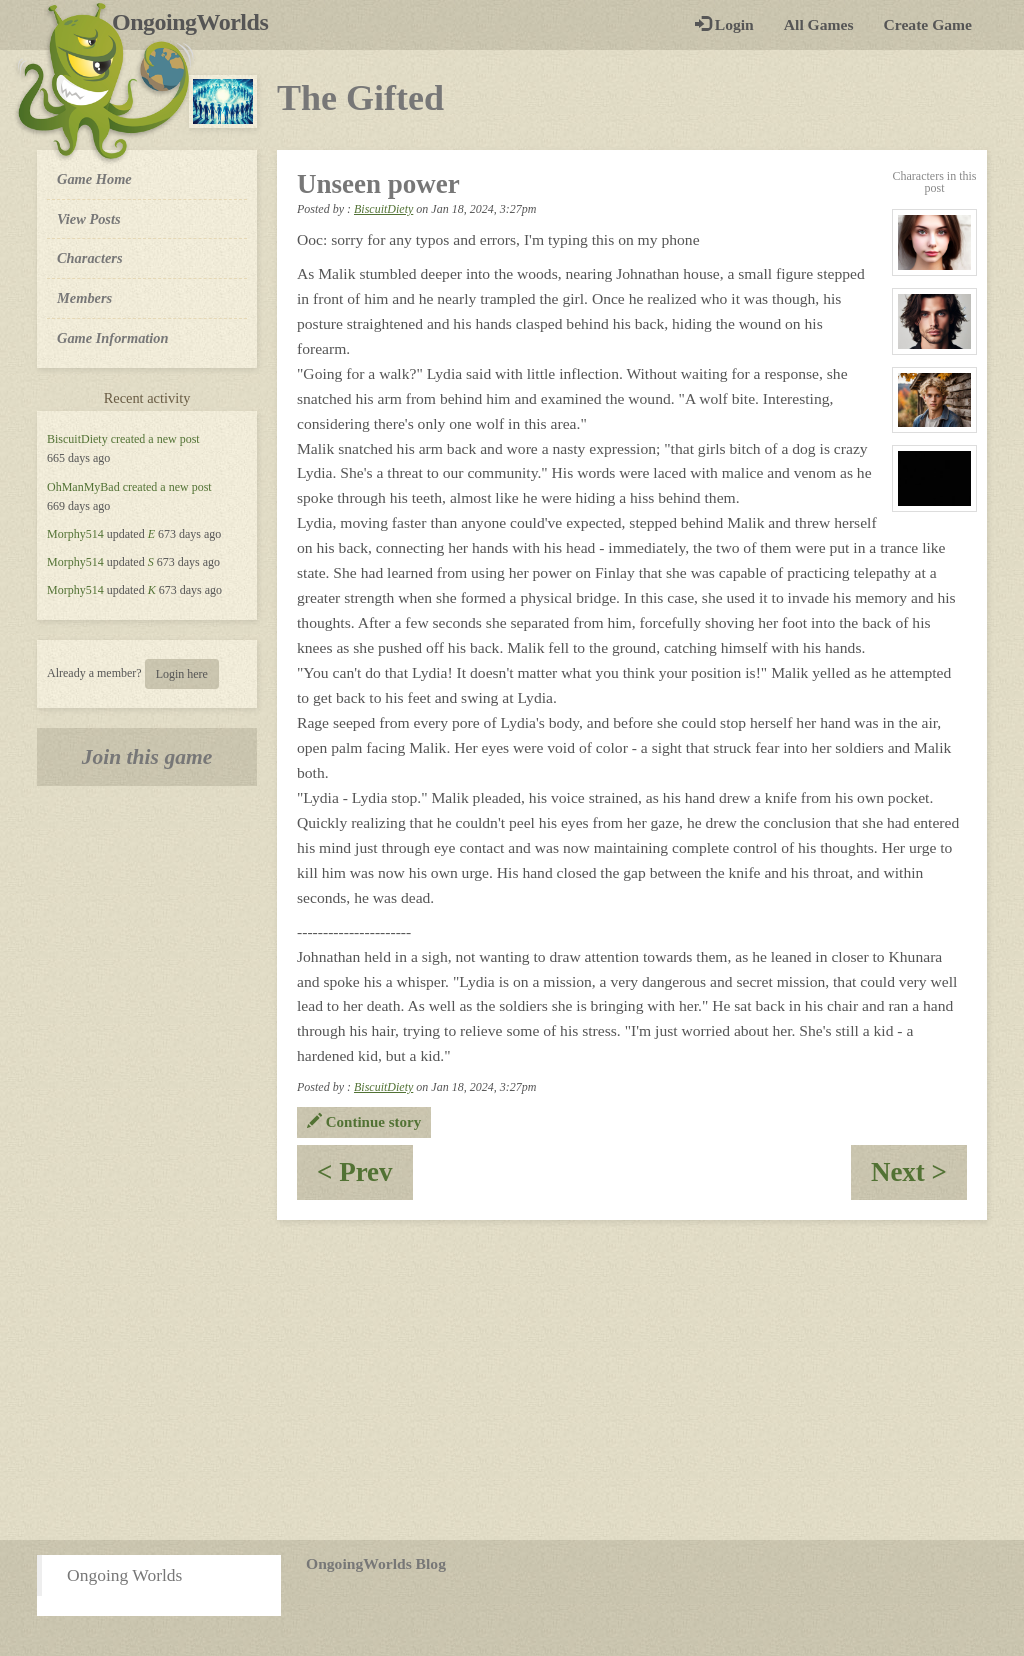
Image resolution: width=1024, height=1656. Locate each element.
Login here (182, 674)
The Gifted (360, 98)
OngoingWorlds (197, 22)
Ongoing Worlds (124, 1575)
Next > (919, 1178)
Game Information (113, 338)
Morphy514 (75, 534)
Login (724, 24)
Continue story (364, 1122)
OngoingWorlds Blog (376, 1563)
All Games (819, 24)
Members (84, 298)
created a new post (155, 439)
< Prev (365, 1178)
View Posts (89, 219)
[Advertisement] (512, 1380)
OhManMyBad (83, 487)
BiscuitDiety (77, 439)
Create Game (928, 24)
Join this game (147, 757)
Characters (89, 257)
